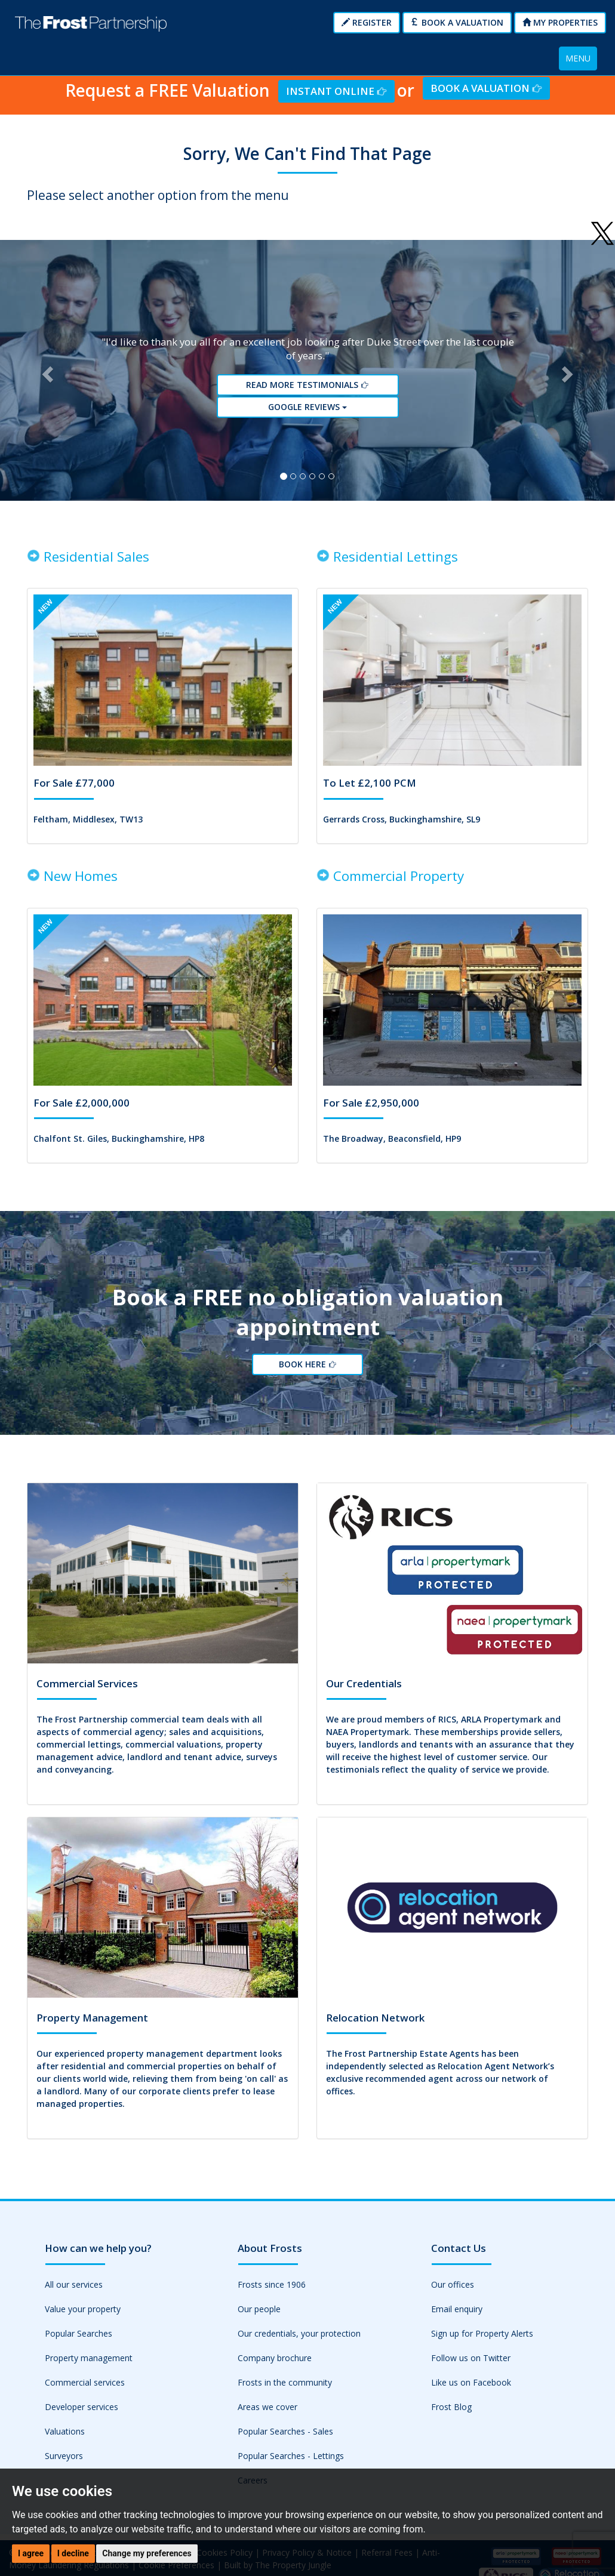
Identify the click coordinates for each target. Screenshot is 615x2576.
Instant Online (336, 91)
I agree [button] (31, 2553)
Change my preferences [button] (146, 2553)
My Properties (560, 22)
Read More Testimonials (307, 385)
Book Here (307, 1365)
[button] (46, 370)
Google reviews (307, 406)
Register (367, 22)
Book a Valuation (457, 22)
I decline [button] (73, 2553)
